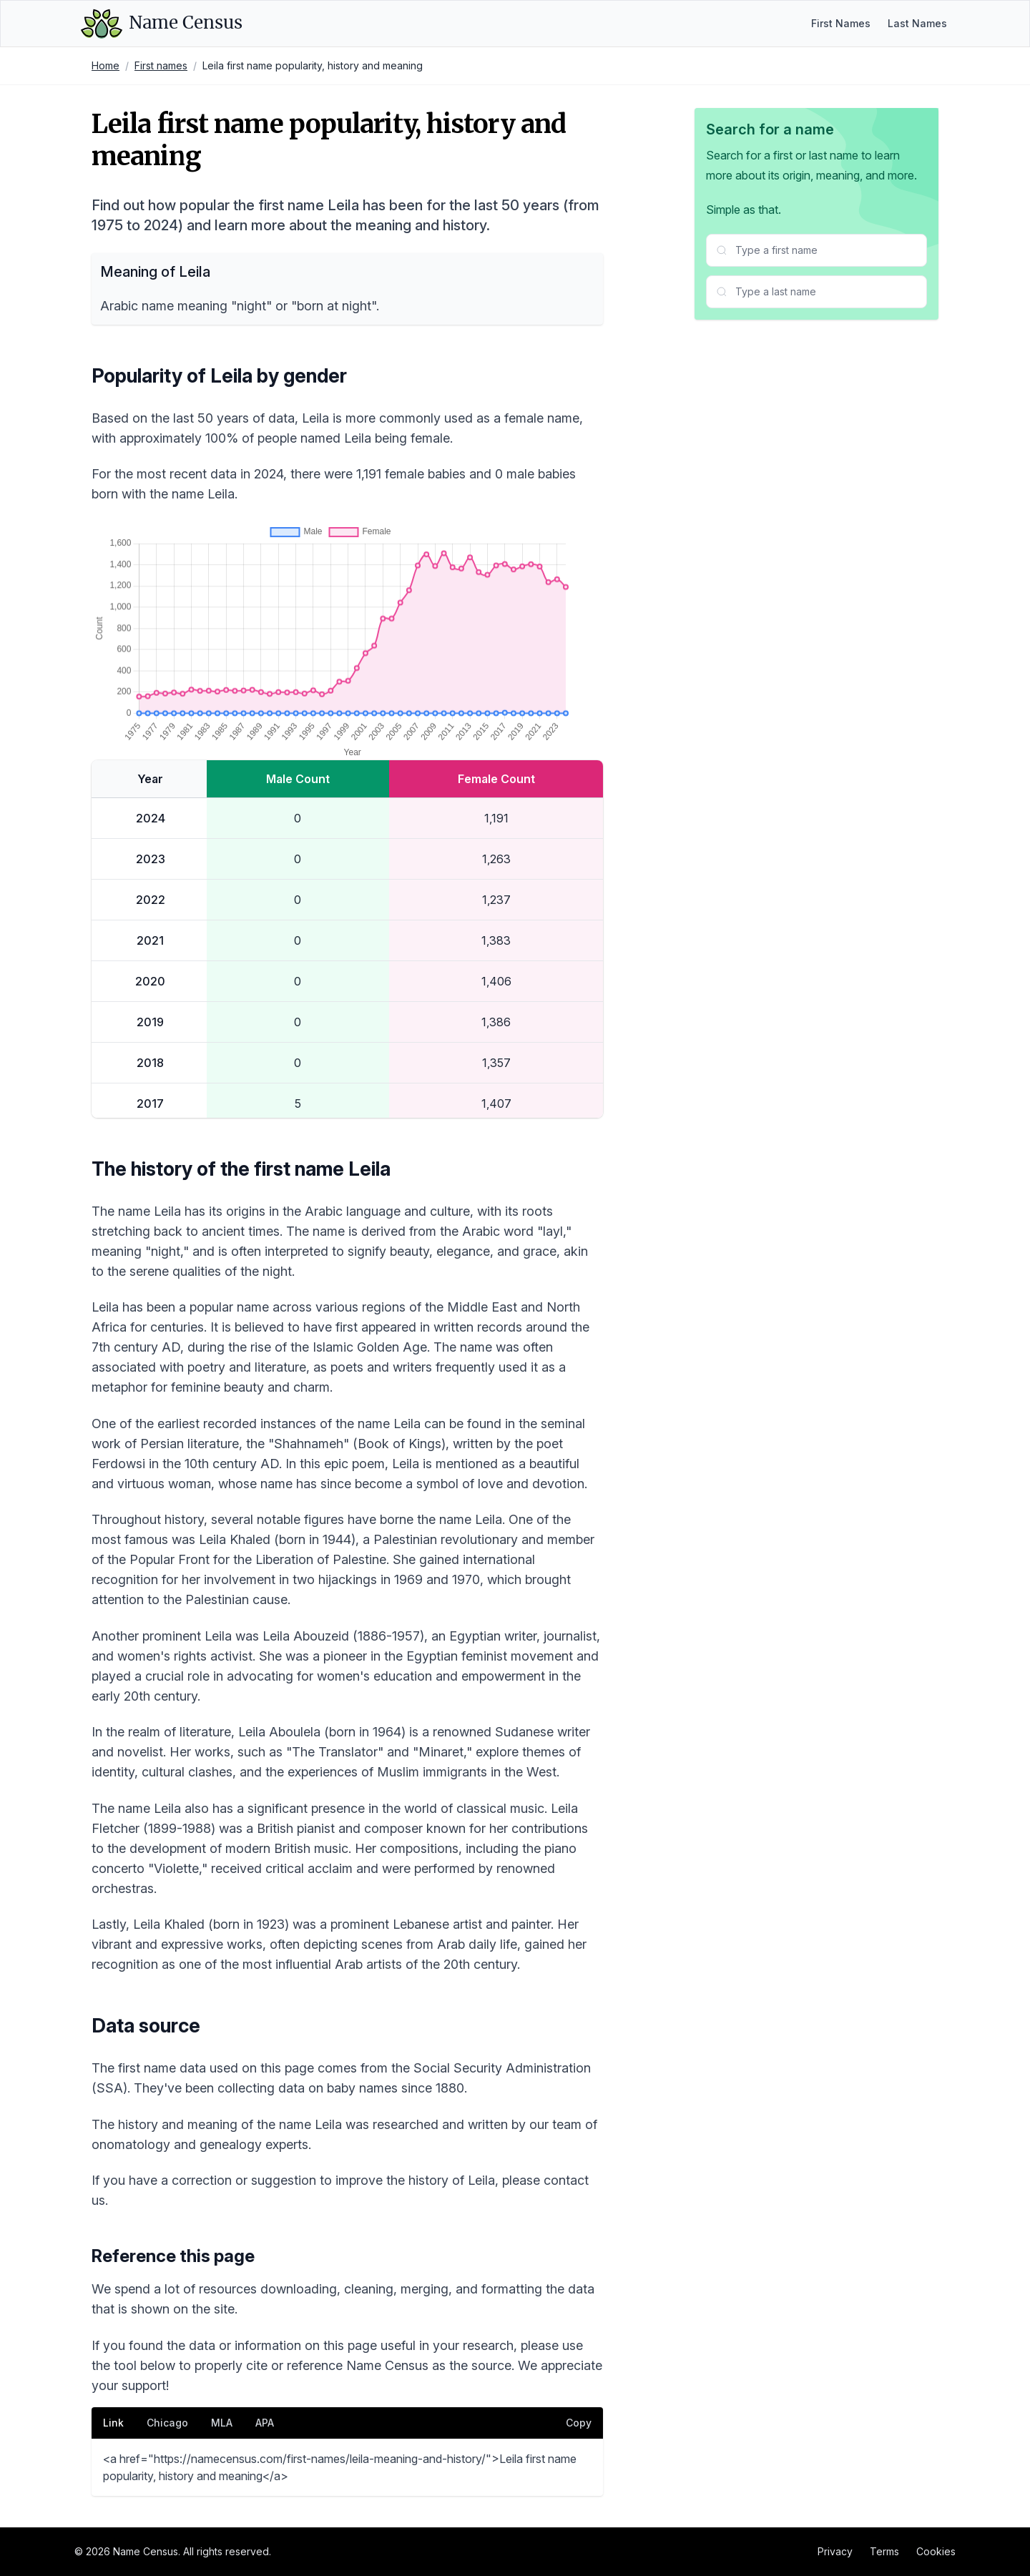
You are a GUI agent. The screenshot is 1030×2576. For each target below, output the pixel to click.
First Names (840, 23)
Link (113, 2423)
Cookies (936, 2551)
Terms (884, 2551)
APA (264, 2423)
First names (160, 65)
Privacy (835, 2551)
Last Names (917, 23)
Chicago (167, 2423)
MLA (221, 2423)
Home (105, 65)
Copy (579, 2423)
